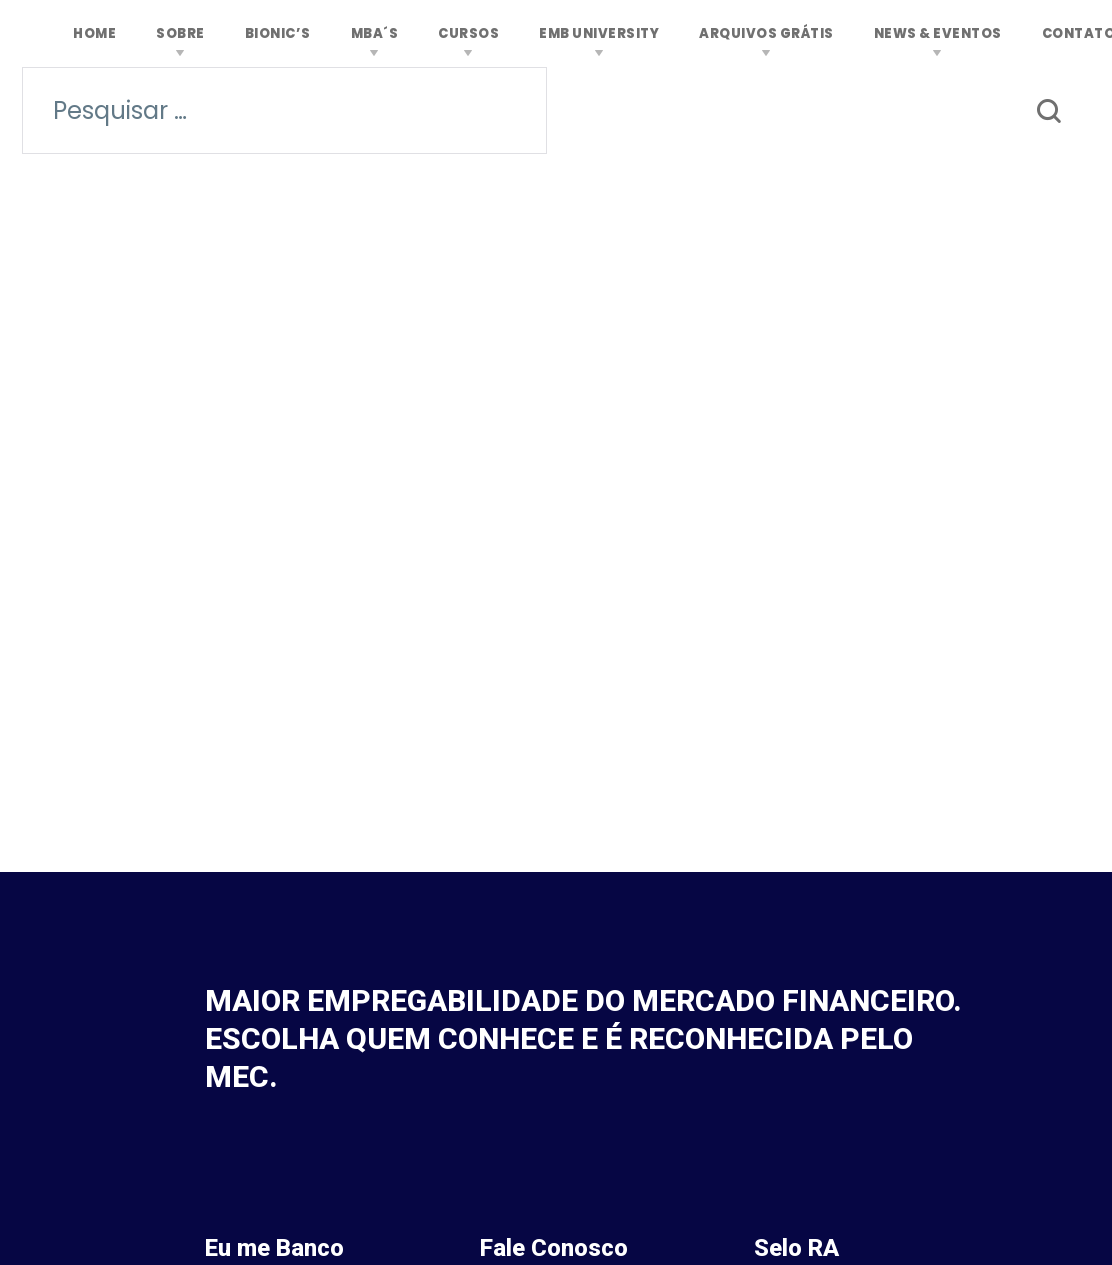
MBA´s (375, 33)
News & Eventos (938, 33)
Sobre (180, 33)
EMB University (599, 33)
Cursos (468, 33)
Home (94, 33)
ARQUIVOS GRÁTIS (766, 33)
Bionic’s (278, 33)
